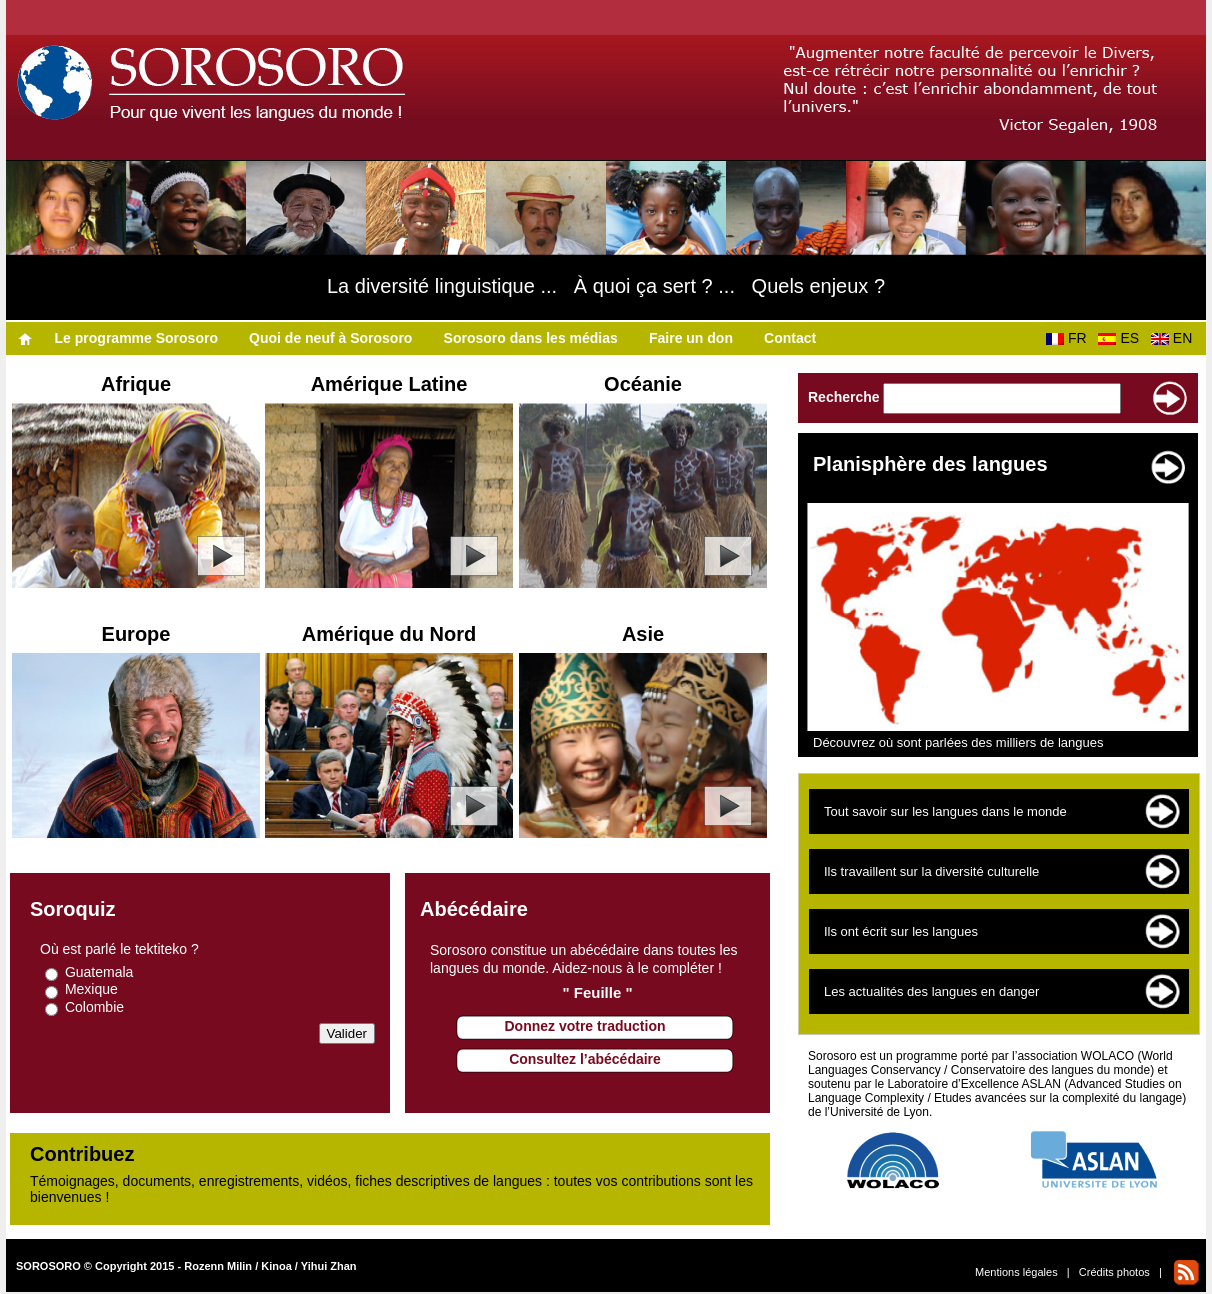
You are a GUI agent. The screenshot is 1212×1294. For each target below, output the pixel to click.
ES (1122, 338)
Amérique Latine (389, 384)
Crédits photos (1114, 1272)
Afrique (136, 384)
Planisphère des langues (930, 464)
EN (1175, 338)
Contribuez (82, 1154)
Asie (643, 634)
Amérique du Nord (389, 634)
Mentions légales (1016, 1272)
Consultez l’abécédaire (585, 1059)
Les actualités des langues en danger (931, 991)
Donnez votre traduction (584, 1026)
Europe (136, 634)
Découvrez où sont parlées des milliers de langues (958, 742)
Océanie (643, 384)
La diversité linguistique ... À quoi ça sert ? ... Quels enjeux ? (606, 286)
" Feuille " (597, 992)
